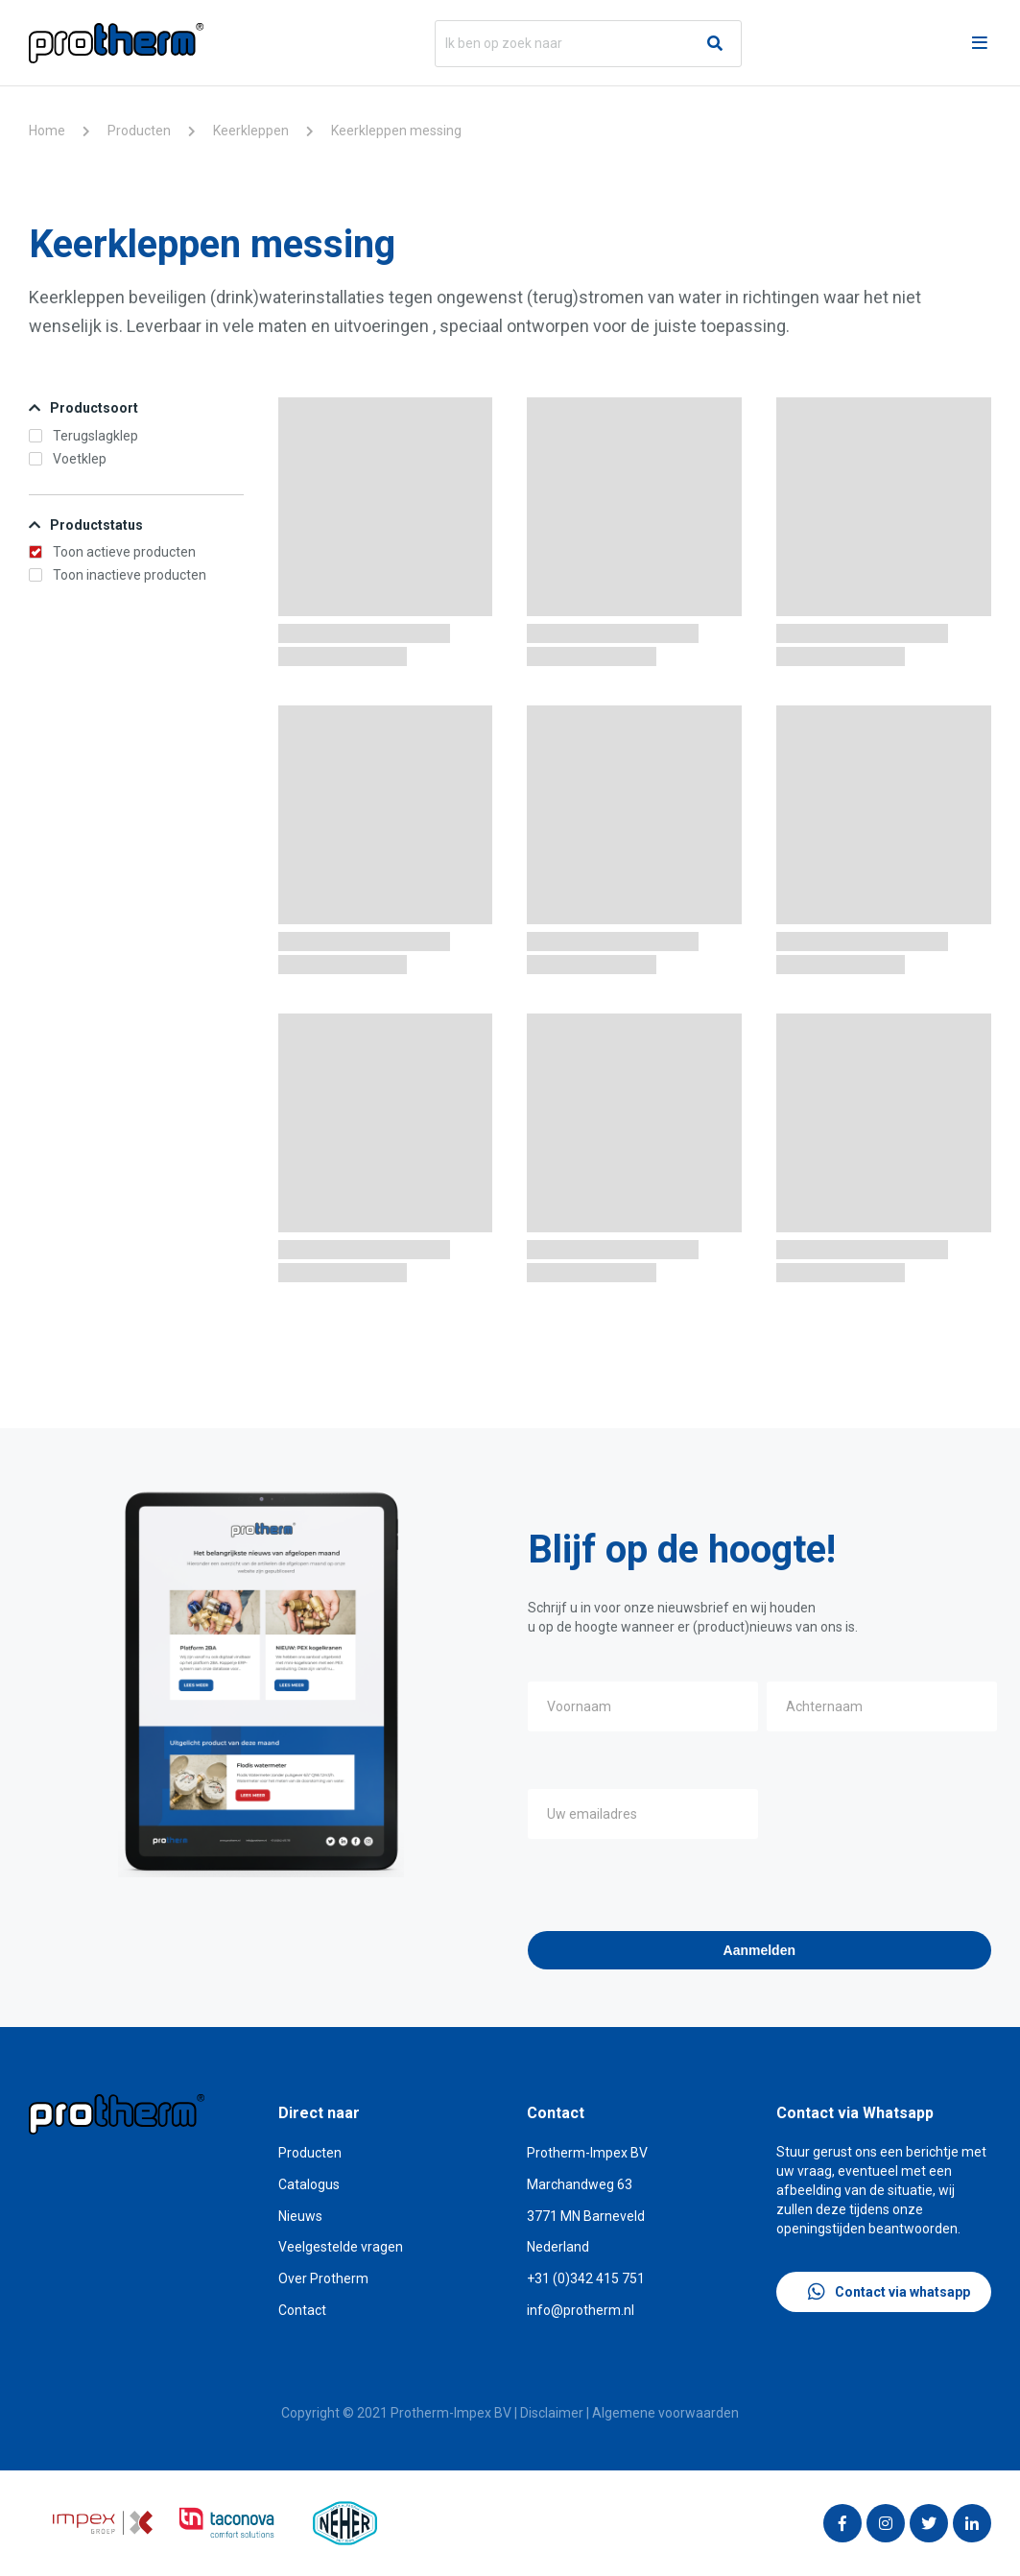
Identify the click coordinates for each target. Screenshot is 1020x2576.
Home (47, 130)
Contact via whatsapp (889, 2292)
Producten (139, 130)
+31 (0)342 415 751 (586, 2278)
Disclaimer (551, 2413)
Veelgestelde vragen (340, 2246)
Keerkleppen (251, 130)
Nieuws (300, 2216)
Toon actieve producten (112, 552)
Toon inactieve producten (117, 575)
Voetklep (68, 458)
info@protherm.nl (580, 2310)
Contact (302, 2310)
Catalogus (309, 2184)
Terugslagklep (83, 435)
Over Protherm (323, 2278)
